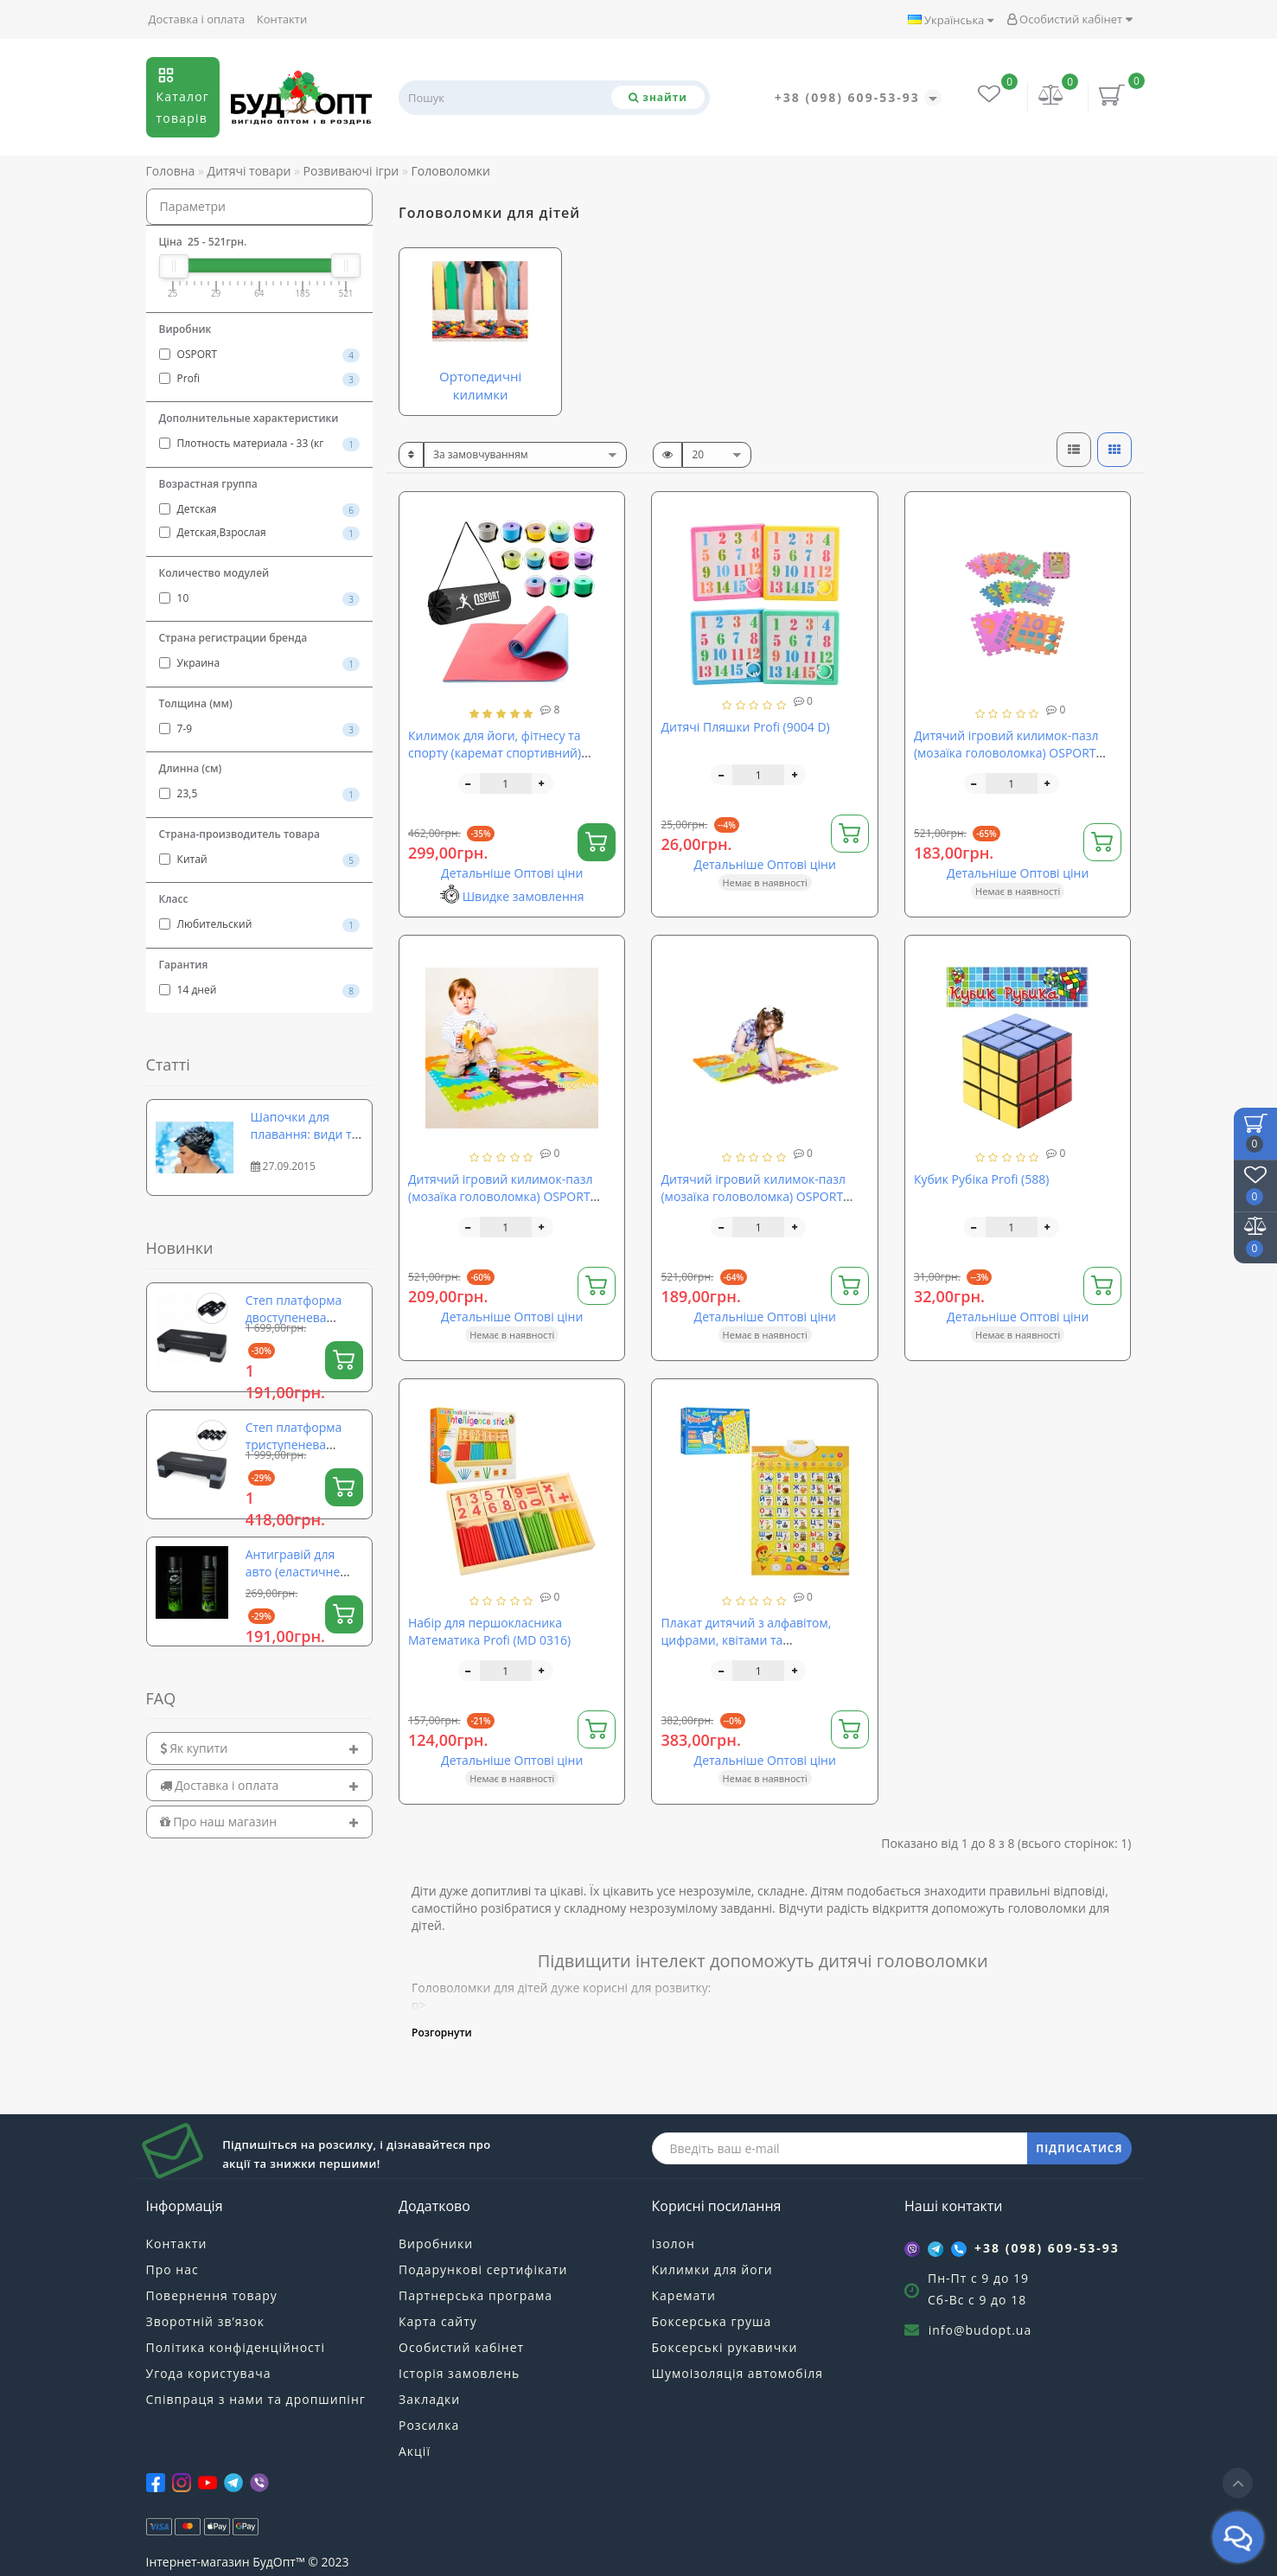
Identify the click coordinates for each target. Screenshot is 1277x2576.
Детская (260, 509)
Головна (170, 171)
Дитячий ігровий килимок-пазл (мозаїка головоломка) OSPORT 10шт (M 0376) (500, 1196)
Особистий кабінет (1069, 19)
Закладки (429, 2399)
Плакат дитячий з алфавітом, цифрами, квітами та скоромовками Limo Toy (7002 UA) (760, 1639)
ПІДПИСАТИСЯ (1079, 2148)
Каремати (684, 2295)
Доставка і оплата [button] (260, 1785)
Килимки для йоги (712, 2269)
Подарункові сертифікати (483, 2269)
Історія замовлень (459, 2373)
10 (260, 598)
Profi (260, 379)
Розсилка (429, 2425)
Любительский (260, 924)
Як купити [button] (260, 1748)
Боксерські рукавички (725, 2347)
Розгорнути (442, 2032)
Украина (260, 663)
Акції (415, 2451)
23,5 (260, 794)
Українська (950, 20)
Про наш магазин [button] (260, 1821)
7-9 (260, 729)
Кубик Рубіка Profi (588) (981, 1179)
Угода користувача (208, 2373)
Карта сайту (438, 2321)
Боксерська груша (712, 2321)
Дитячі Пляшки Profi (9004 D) (745, 727)
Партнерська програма (475, 2295)
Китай (260, 859)
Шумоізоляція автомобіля (737, 2373)
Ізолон (673, 2243)
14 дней (260, 990)
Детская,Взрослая (260, 532)
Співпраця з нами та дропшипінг (256, 2399)
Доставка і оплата (197, 19)
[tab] (260, 1748)
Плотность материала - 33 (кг (260, 443)
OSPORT (260, 354)
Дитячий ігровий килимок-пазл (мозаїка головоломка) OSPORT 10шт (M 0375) (1006, 752)
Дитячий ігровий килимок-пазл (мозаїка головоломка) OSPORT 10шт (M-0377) (753, 1196)
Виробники (436, 2243)
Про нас (172, 2269)
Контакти (282, 19)
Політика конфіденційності (235, 2347)
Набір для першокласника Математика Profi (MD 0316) (489, 1631)
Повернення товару (212, 2295)
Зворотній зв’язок (205, 2321)
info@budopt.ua (980, 2330)
